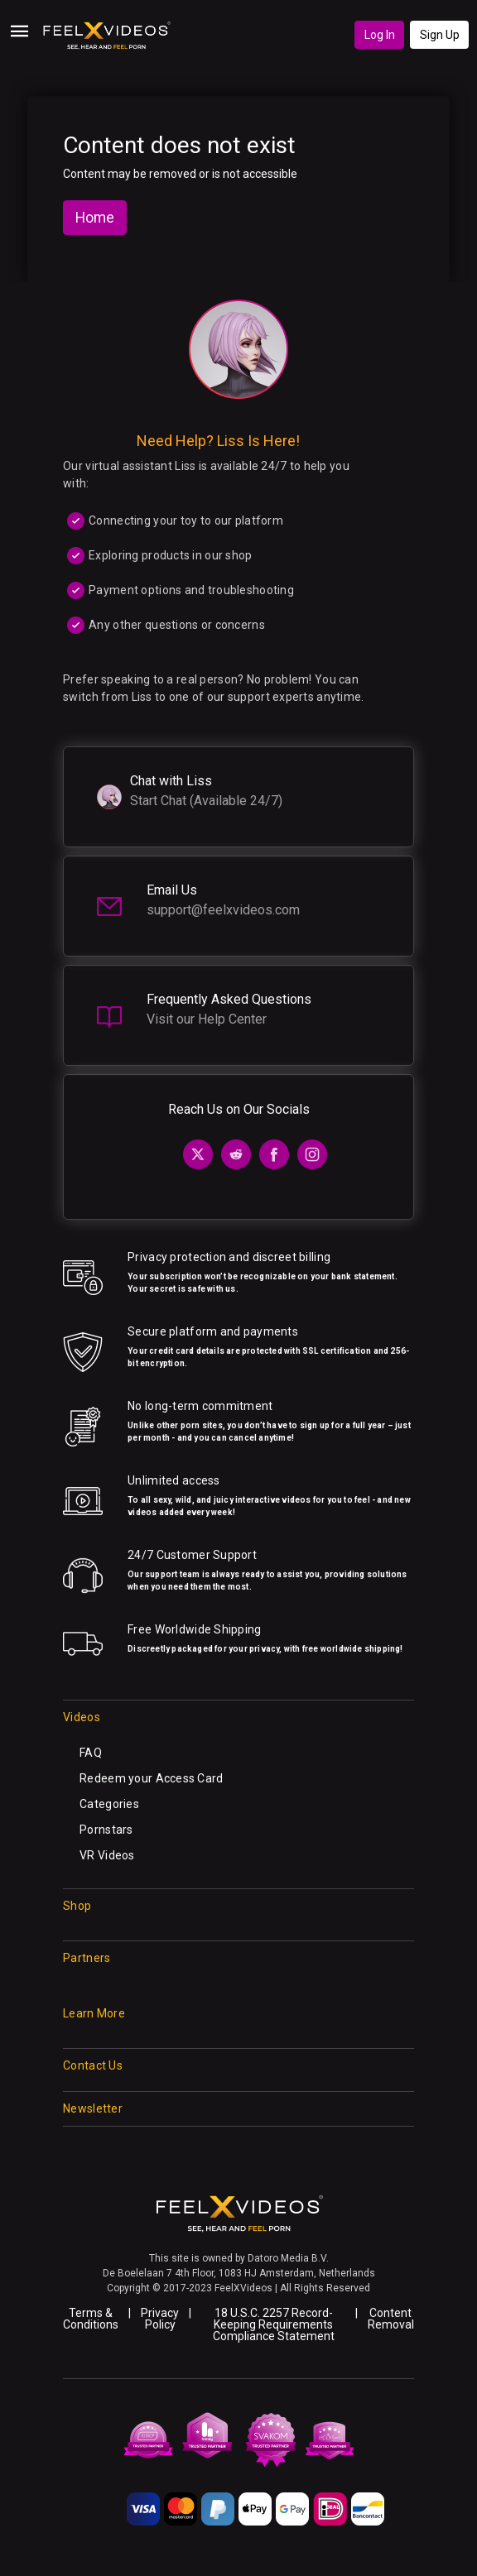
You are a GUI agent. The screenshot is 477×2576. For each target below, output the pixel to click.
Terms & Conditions (90, 2318)
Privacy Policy (160, 2318)
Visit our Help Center (207, 1019)
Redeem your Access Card (151, 1778)
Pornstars (106, 1829)
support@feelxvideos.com (223, 910)
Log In (379, 34)
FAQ (91, 1752)
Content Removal (391, 2318)
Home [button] (94, 217)
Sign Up (440, 34)
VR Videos (107, 1855)
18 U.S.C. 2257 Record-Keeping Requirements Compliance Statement (274, 2324)
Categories (109, 1804)
